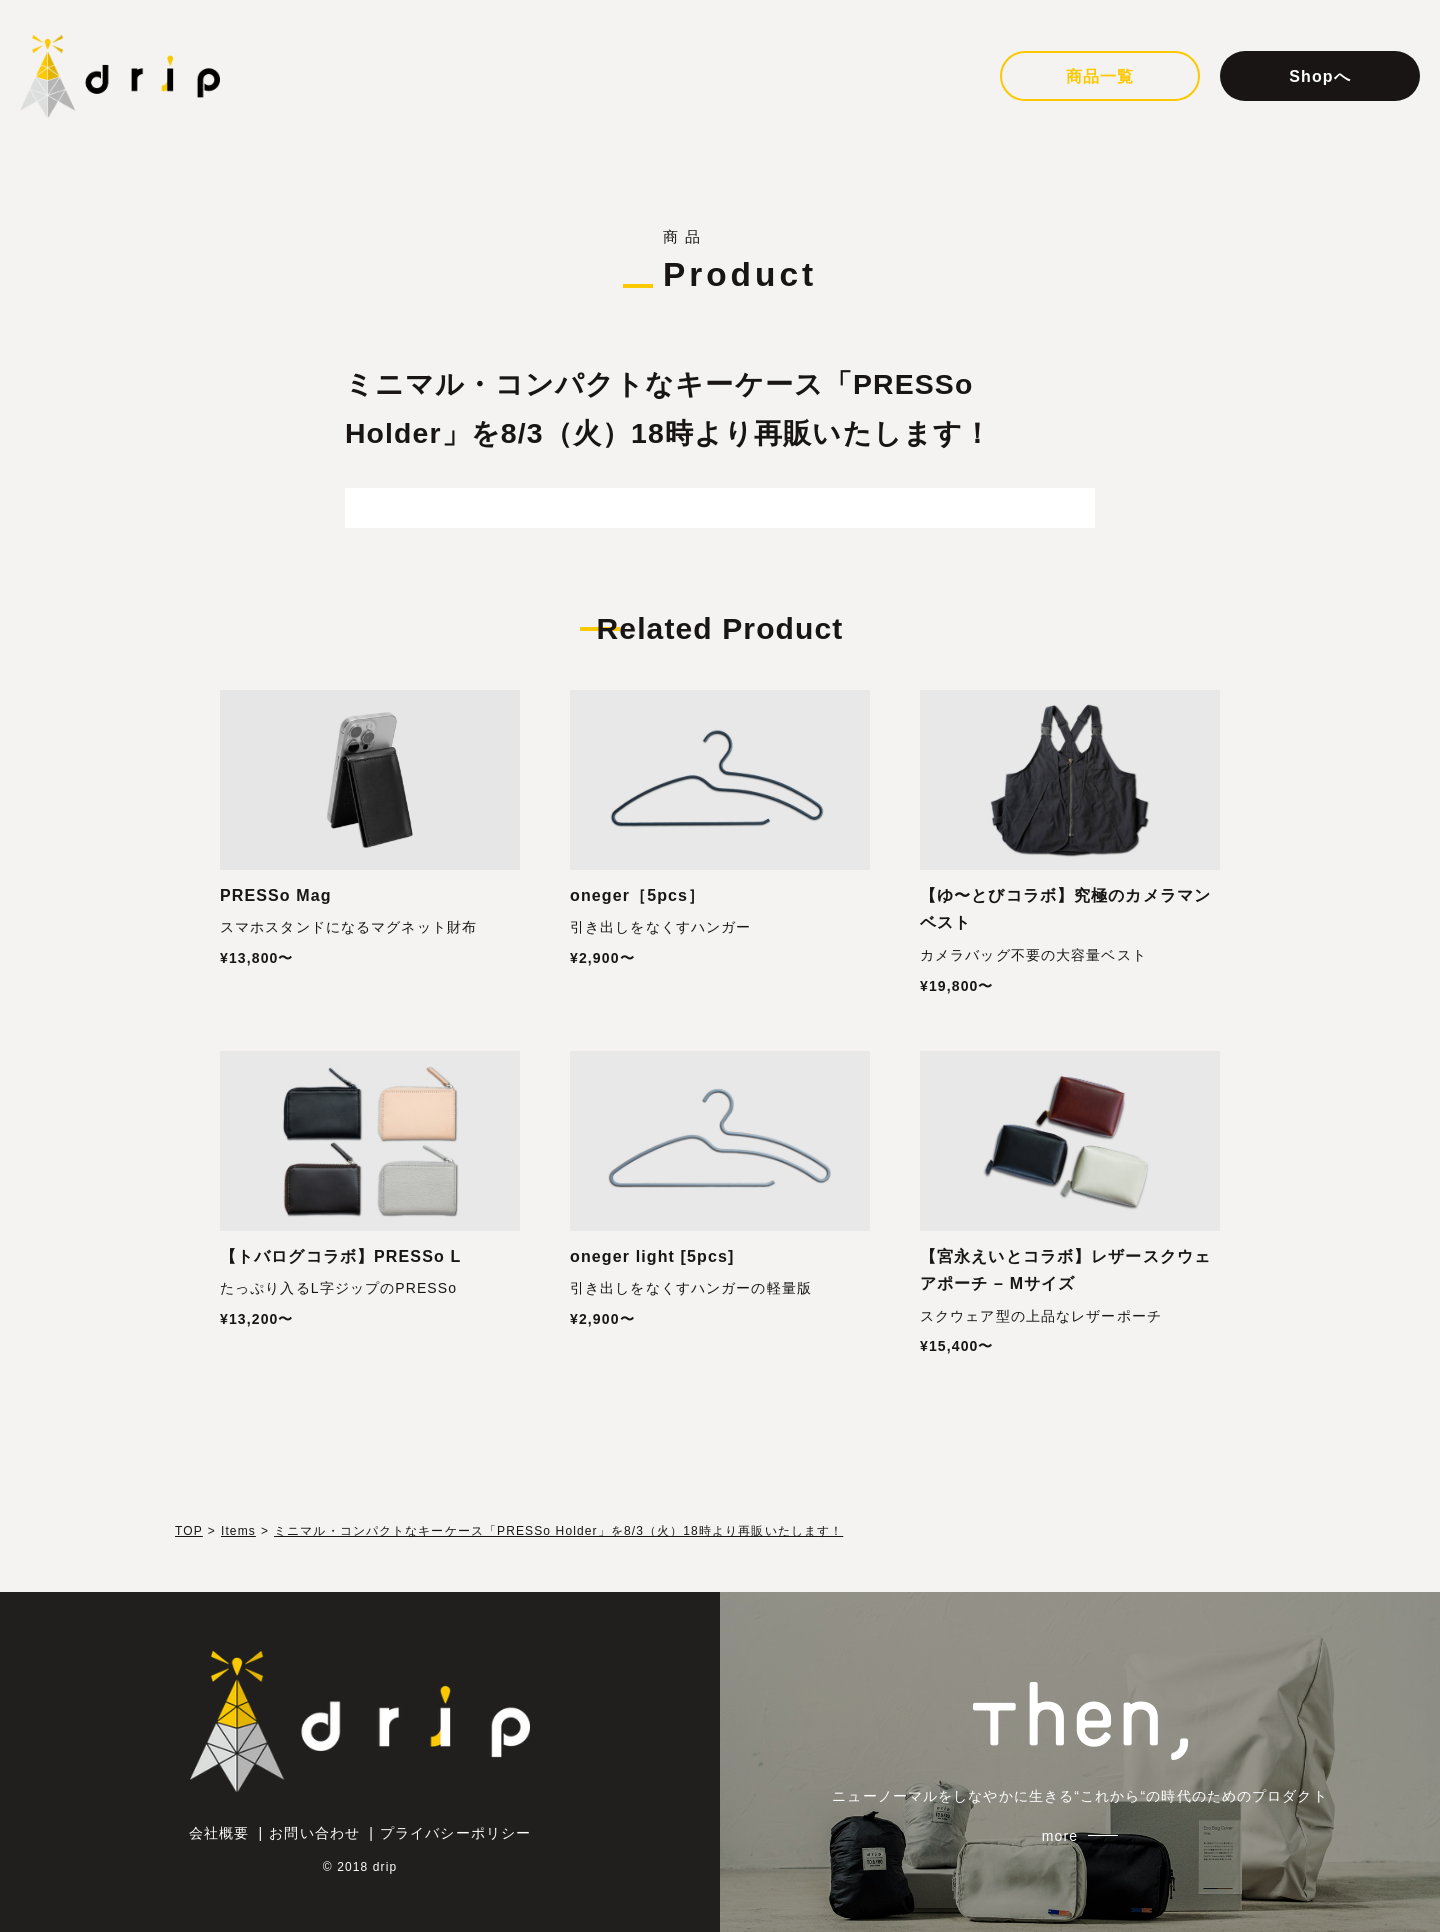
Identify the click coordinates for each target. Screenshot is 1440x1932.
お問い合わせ (314, 1833)
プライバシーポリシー (455, 1833)
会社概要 (219, 1833)
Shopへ (1320, 76)
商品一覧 (1100, 76)
